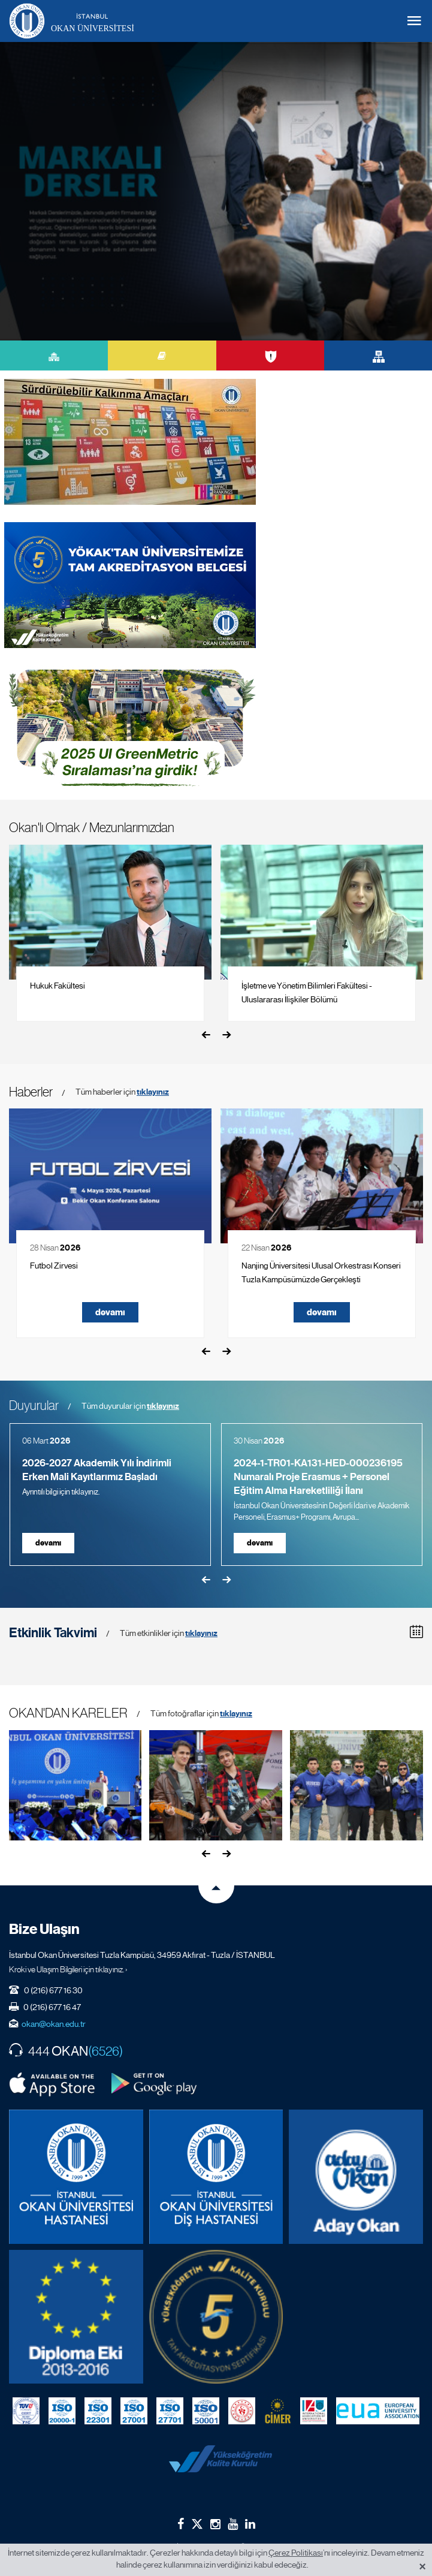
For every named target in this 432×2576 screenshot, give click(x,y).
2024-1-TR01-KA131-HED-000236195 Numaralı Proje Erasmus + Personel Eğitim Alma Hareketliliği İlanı (318, 1477)
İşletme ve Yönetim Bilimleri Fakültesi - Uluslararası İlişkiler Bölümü (306, 992)
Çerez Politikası (295, 2552)
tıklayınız (153, 1092)
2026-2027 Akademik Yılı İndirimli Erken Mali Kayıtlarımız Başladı (96, 1470)
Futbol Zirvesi (54, 1265)
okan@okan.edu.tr (54, 2024)
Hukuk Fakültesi (57, 985)
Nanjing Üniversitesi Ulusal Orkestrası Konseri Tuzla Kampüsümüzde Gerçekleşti (321, 1272)
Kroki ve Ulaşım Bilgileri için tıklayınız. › (68, 1969)
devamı (110, 1312)
